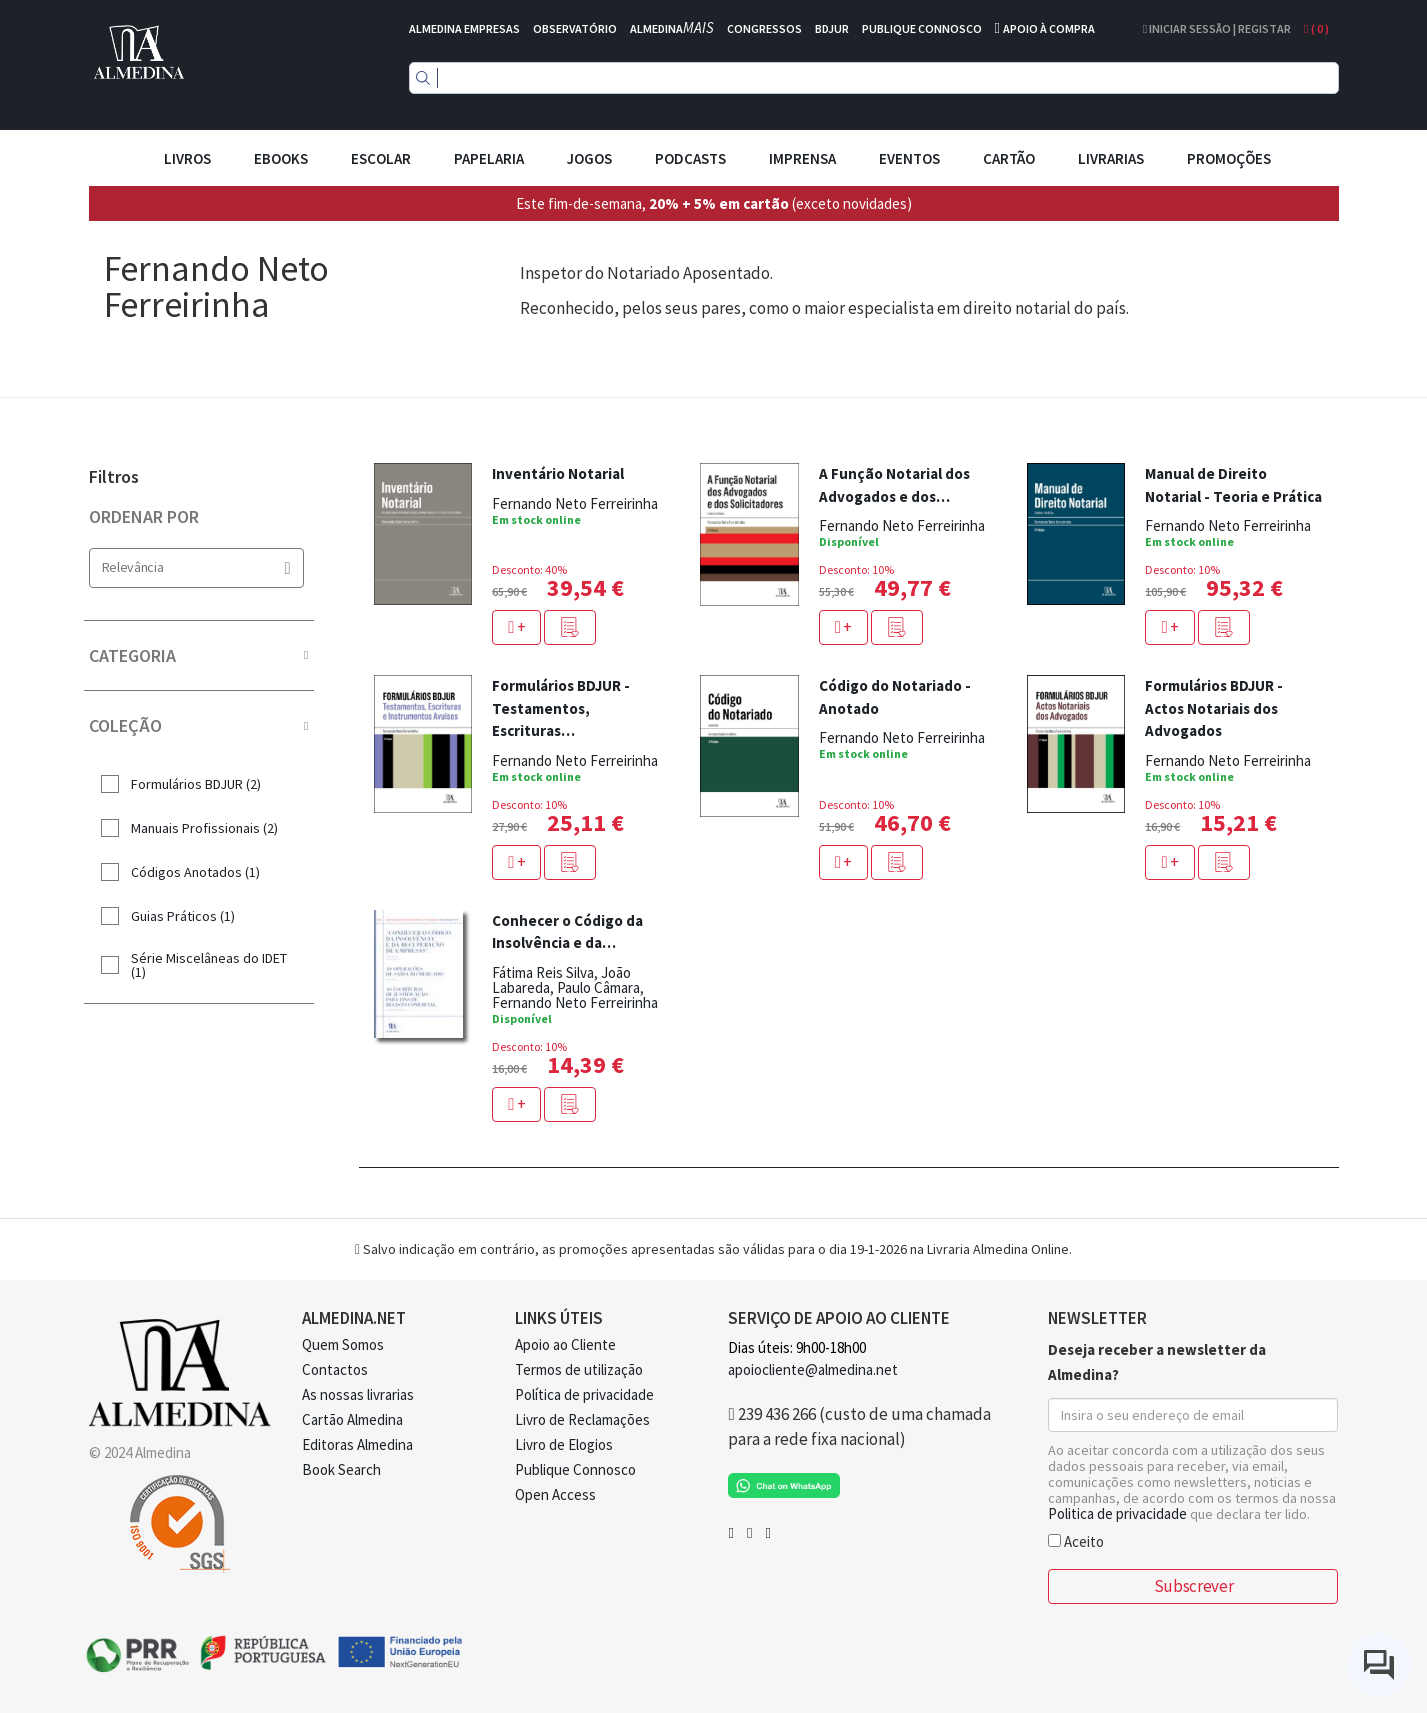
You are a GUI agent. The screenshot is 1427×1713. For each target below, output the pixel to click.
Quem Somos (343, 1344)
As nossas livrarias (358, 1394)
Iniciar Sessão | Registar (1217, 28)
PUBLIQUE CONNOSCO (922, 28)
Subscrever (1193, 1586)
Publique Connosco (575, 1469)
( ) (1316, 28)
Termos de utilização (579, 1369)
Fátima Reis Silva (543, 972)
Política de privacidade (584, 1394)
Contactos (335, 1369)
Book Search (341, 1469)
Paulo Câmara (598, 987)
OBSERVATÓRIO (575, 28)
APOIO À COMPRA (1049, 28)
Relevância (196, 567)
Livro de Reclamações (582, 1419)
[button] (570, 627)
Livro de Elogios (564, 1444)
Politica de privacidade (1117, 1513)
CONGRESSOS (764, 28)
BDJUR (832, 28)
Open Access (555, 1494)
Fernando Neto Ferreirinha (575, 503)
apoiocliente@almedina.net (813, 1369)
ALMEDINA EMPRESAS (464, 28)
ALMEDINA (672, 28)
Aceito (1076, 1540)
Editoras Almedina (357, 1444)
